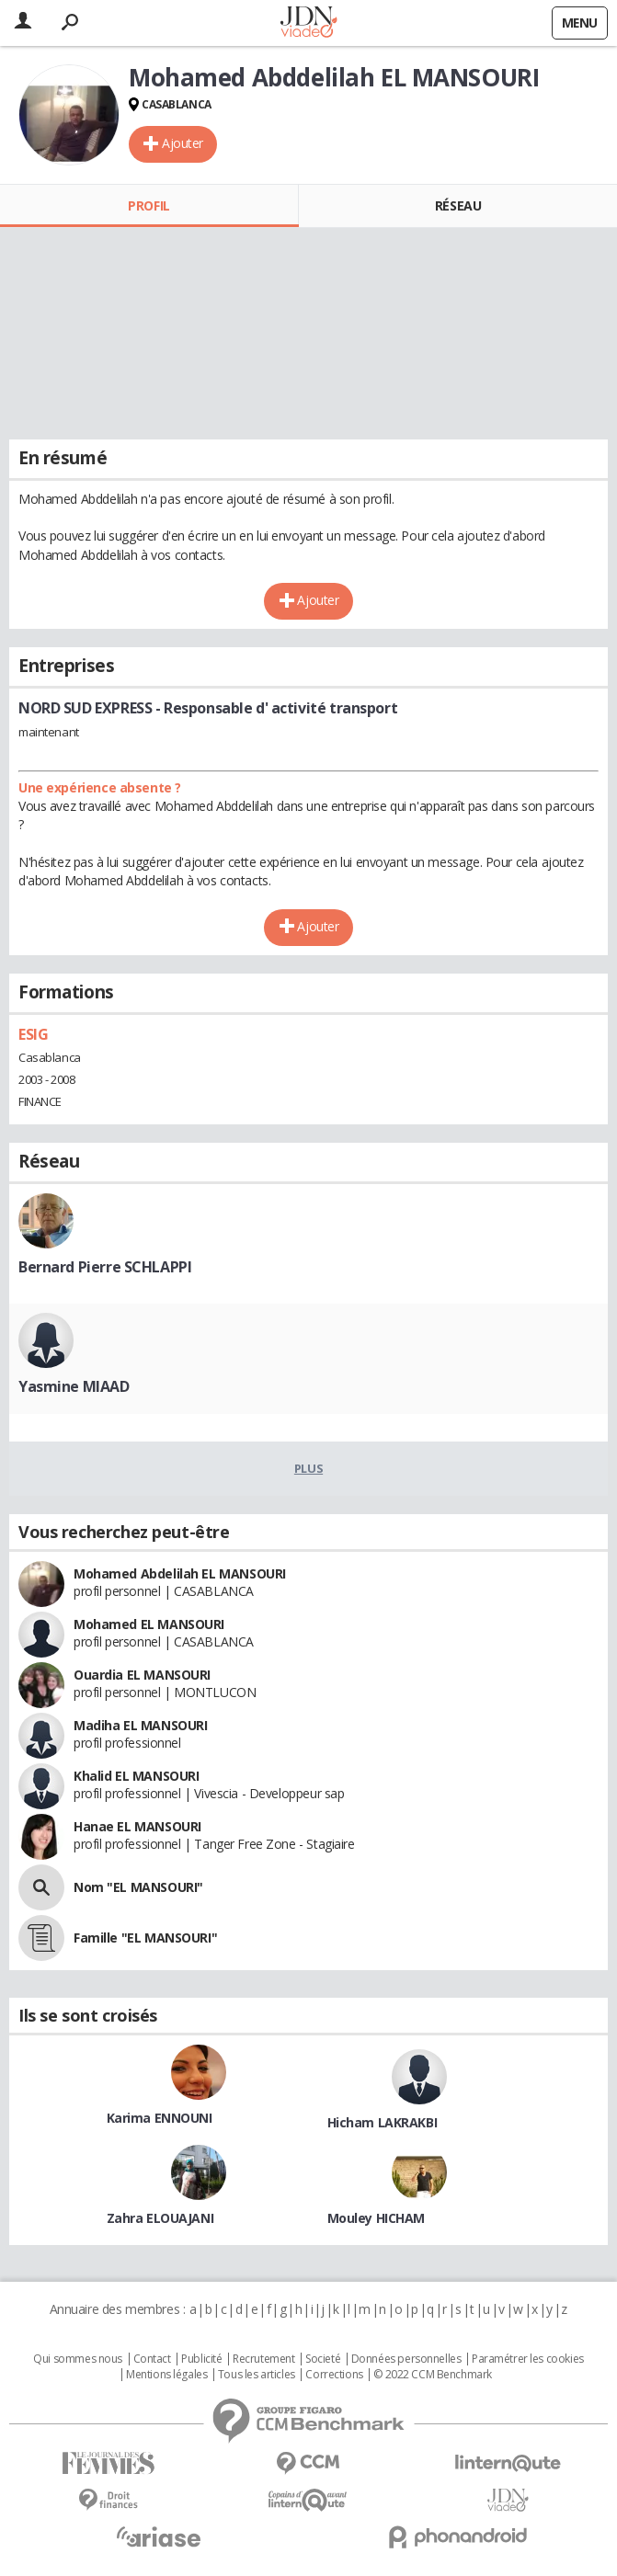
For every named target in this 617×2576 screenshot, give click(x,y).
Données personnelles (406, 2359)
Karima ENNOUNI (159, 2117)
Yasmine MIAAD (74, 1386)
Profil (148, 205)
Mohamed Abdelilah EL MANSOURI (180, 1573)
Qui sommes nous (77, 2359)
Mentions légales (166, 2374)
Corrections (333, 2374)
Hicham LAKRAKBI (382, 2122)
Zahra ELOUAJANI (160, 2218)
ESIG (33, 1034)
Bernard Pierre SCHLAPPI (104, 1267)
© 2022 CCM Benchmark (432, 2374)
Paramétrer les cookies (528, 2359)
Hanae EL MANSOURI (137, 1826)
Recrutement (263, 2359)
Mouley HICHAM (376, 2218)
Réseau (458, 205)
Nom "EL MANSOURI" (138, 1887)
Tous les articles (256, 2374)
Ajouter (182, 143)
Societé (322, 2359)
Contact (152, 2359)
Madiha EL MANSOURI (140, 1725)
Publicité (201, 2359)
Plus (308, 1468)
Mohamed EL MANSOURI (149, 1624)
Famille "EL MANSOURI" (145, 1937)
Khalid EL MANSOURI (136, 1775)
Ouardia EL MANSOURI (142, 1674)
